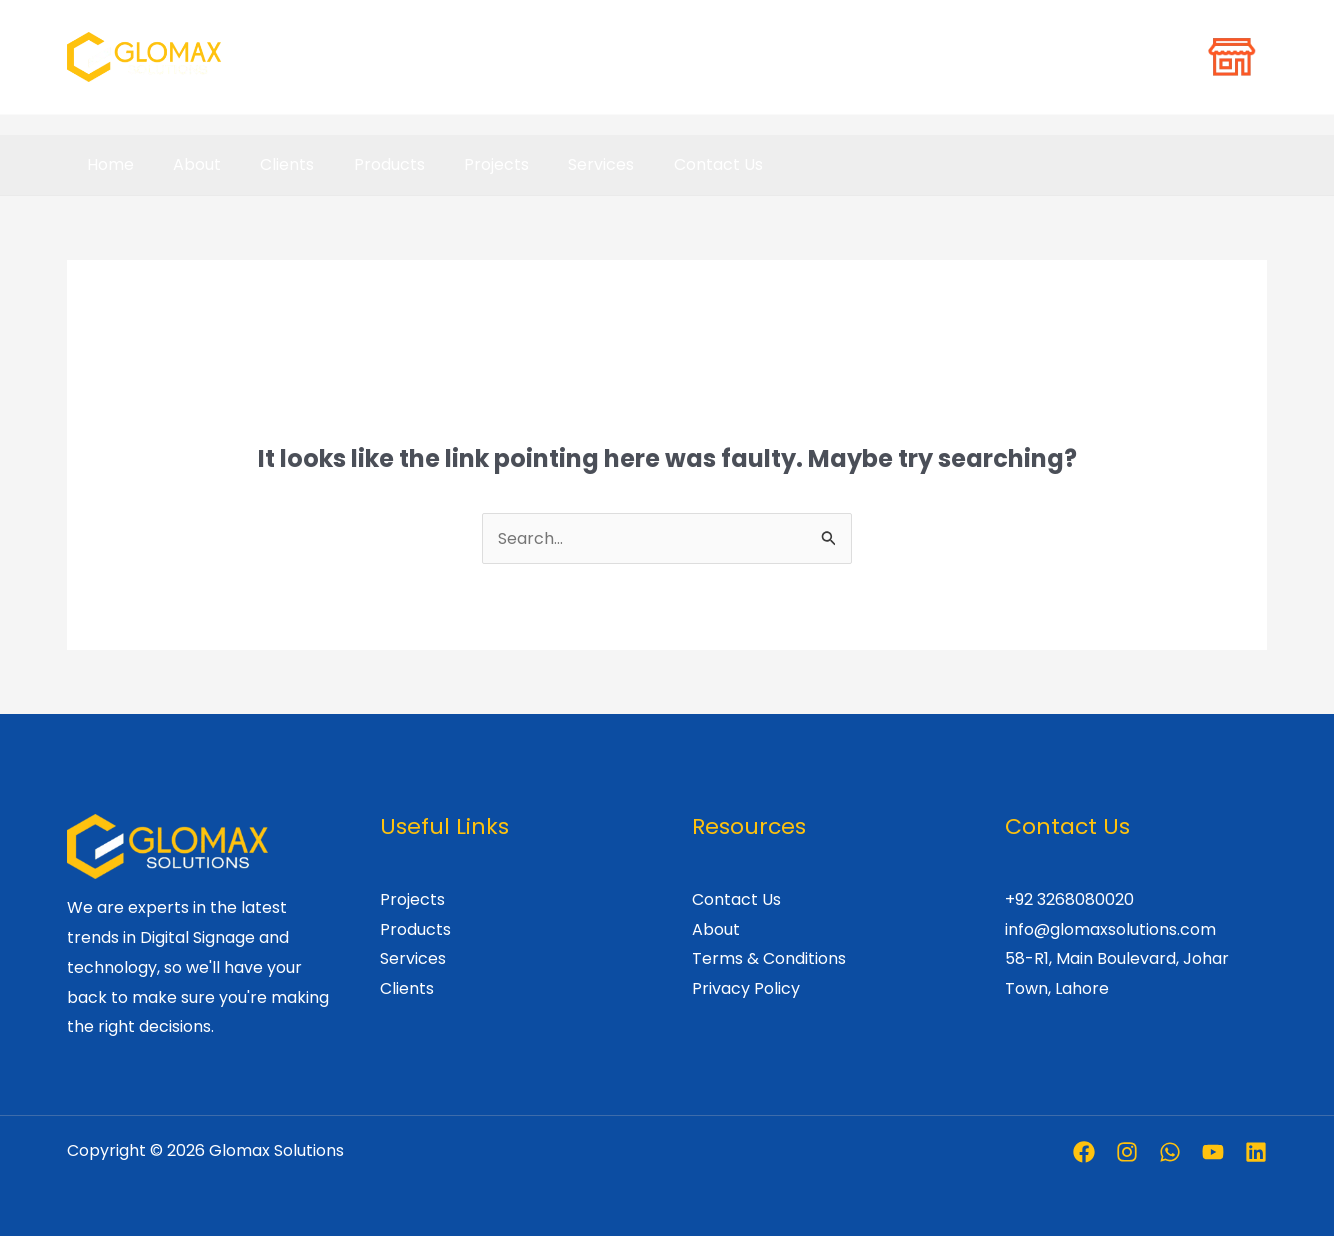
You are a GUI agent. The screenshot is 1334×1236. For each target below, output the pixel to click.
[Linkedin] (1256, 1152)
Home (106, 164)
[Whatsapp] (1170, 1152)
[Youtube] (1213, 1152)
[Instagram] (1127, 1152)
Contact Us (670, 164)
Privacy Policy (746, 988)
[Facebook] (1084, 1152)
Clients (269, 164)
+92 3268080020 (1069, 899)
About (186, 164)
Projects (463, 164)
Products (363, 164)
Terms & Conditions (769, 958)
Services (561, 164)
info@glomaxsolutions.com (1110, 929)
